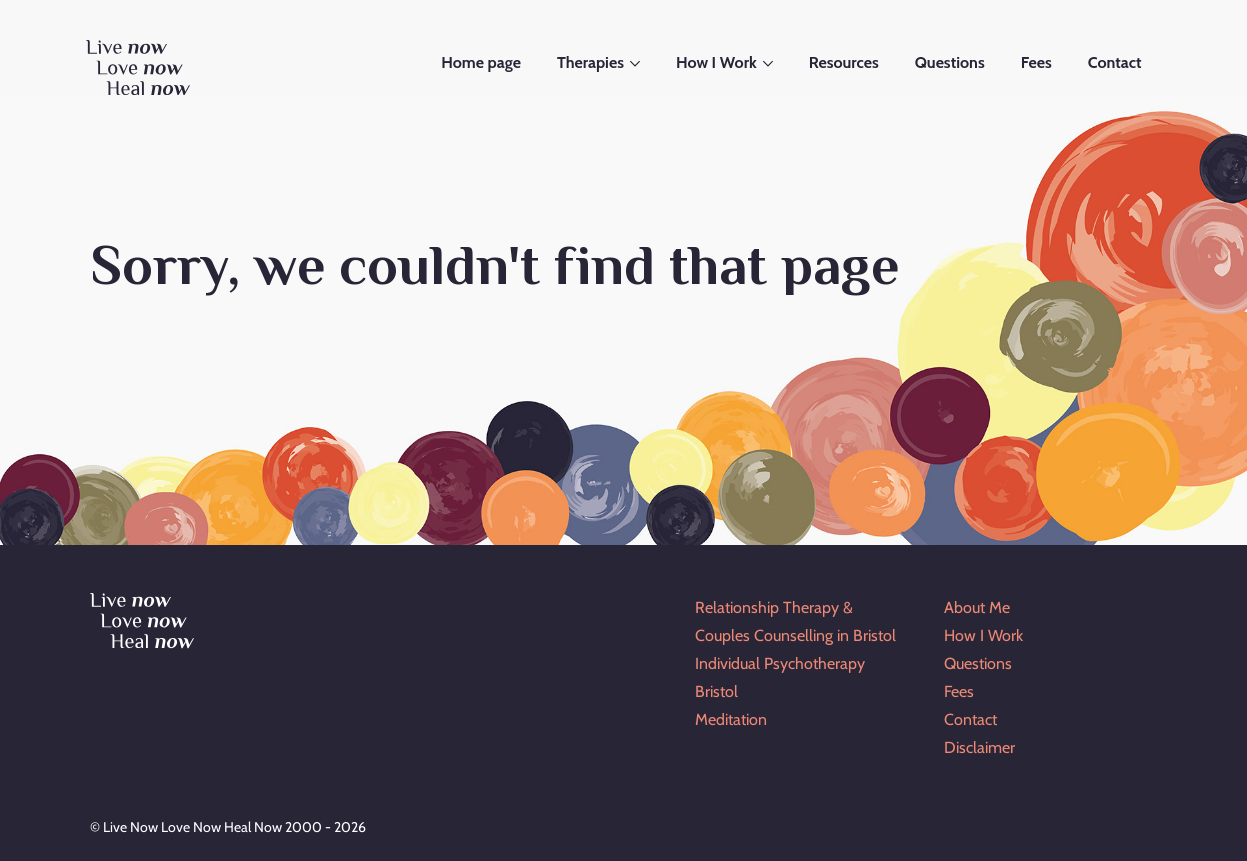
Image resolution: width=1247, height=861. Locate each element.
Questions (950, 62)
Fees (1036, 62)
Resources (844, 62)
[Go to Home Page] (140, 72)
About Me (977, 607)
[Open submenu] (637, 64)
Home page (481, 62)
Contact (1115, 62)
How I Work (716, 62)
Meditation (731, 719)
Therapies (590, 62)
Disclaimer (979, 747)
